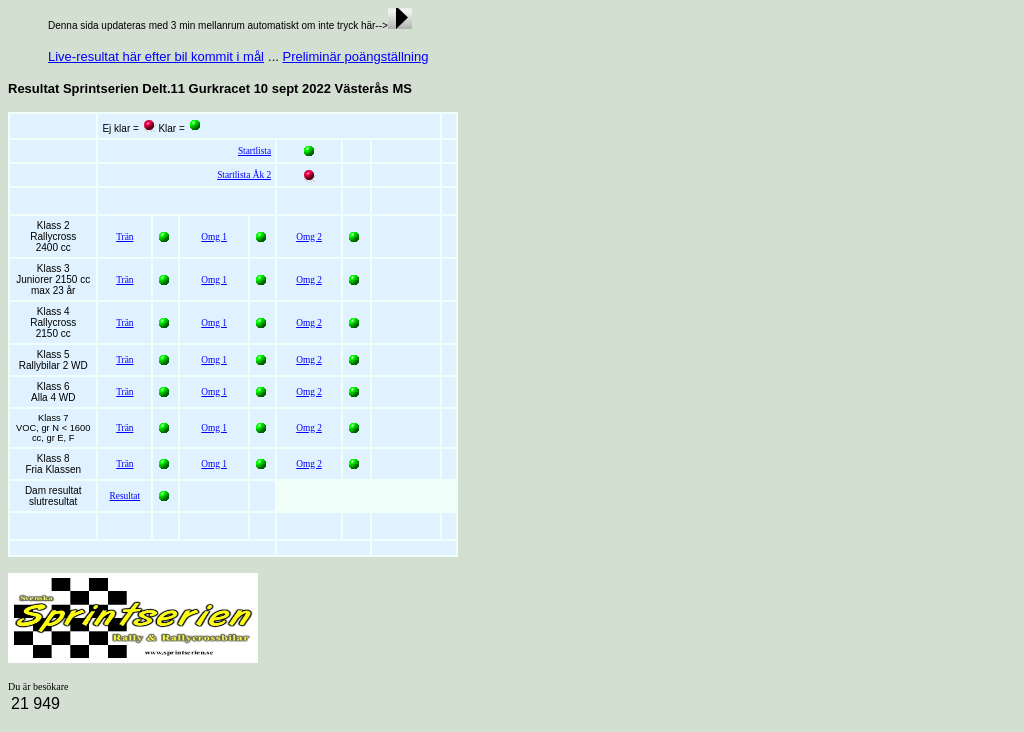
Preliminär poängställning (355, 56)
